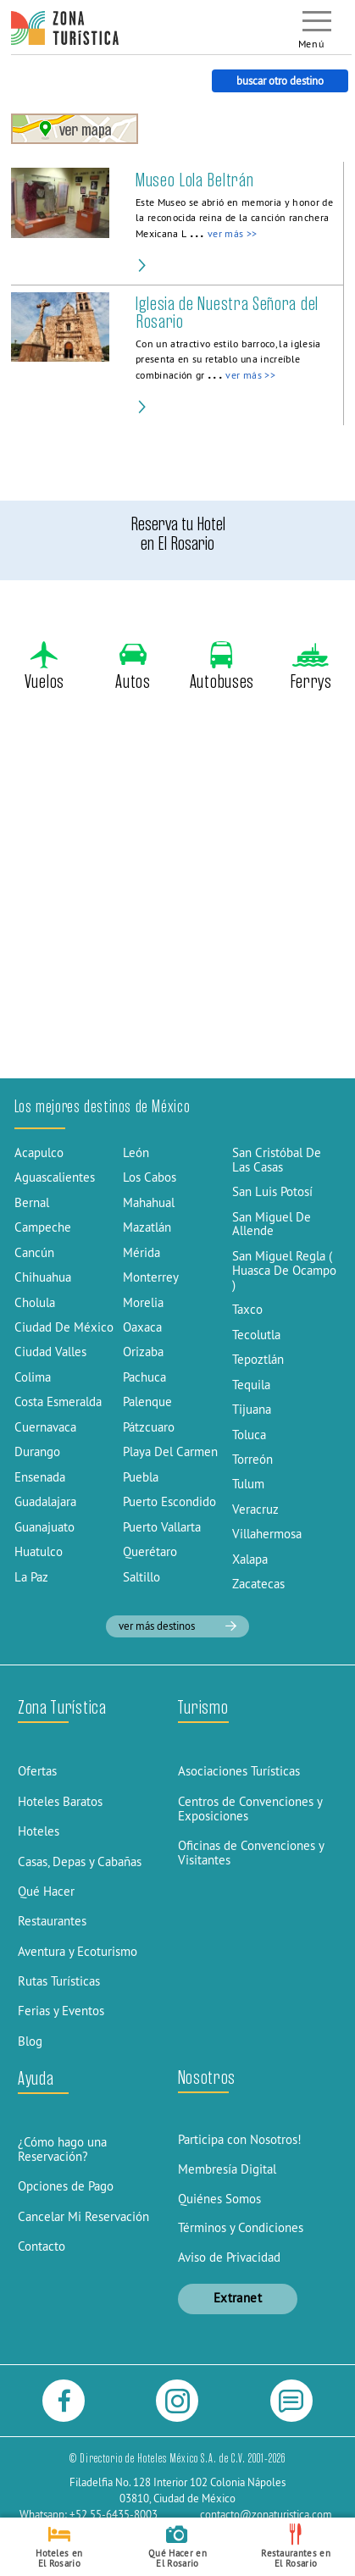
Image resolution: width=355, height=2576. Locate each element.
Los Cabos (149, 1177)
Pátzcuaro (149, 1427)
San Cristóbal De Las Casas (276, 1159)
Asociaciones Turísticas (239, 1771)
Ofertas (37, 1771)
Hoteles (38, 1831)
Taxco (247, 1309)
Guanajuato (44, 1527)
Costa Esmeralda (58, 1401)
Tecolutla (256, 1335)
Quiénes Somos (219, 2199)
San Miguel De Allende (271, 1224)
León (136, 1152)
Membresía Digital (227, 2169)
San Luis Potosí (272, 1191)
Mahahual (149, 1202)
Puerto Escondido (169, 1501)
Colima (32, 1377)
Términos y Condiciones (240, 2227)
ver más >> (232, 234)
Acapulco (39, 1152)
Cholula (34, 1302)
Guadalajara (45, 1501)
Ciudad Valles (50, 1351)
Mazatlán (147, 1227)
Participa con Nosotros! (240, 2139)
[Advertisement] (177, 894)
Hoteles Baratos (60, 1801)
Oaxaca (142, 1327)
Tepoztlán (258, 1359)
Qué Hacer (46, 1891)
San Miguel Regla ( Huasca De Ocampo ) (284, 1270)
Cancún (34, 1252)
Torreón (252, 1459)
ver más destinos (177, 1625)
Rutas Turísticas (59, 1981)
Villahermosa (267, 1534)
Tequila (251, 1385)
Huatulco (38, 1551)
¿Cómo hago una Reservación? (62, 2149)
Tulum (248, 1484)
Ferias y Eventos (61, 2011)
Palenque (147, 1401)
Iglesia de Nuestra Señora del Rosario (227, 312)
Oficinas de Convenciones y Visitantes (251, 1852)
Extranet (238, 2298)
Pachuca (144, 1377)
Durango (37, 1451)
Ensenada (39, 1477)
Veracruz (255, 1509)
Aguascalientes (54, 1177)
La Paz (31, 1577)
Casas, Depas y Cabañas (79, 1861)
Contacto (41, 2246)
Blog (30, 2041)
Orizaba (143, 1351)
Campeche (42, 1227)
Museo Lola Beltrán (194, 180)
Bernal (31, 1202)
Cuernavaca (45, 1427)
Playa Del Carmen (170, 1451)
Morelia (143, 1302)
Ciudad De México (64, 1327)
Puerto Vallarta (162, 1527)
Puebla (140, 1477)
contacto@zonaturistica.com (266, 2514)
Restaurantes (52, 1921)
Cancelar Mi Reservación (83, 2216)
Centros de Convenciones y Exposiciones (250, 1808)
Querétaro (150, 1551)
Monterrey (151, 1277)
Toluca (249, 1434)
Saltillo (141, 1577)
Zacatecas (258, 1584)
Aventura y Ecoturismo (77, 1951)
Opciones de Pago (66, 2186)
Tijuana (251, 1409)
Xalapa (250, 1559)
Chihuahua (42, 1277)
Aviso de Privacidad (229, 2257)
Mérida (141, 1252)
